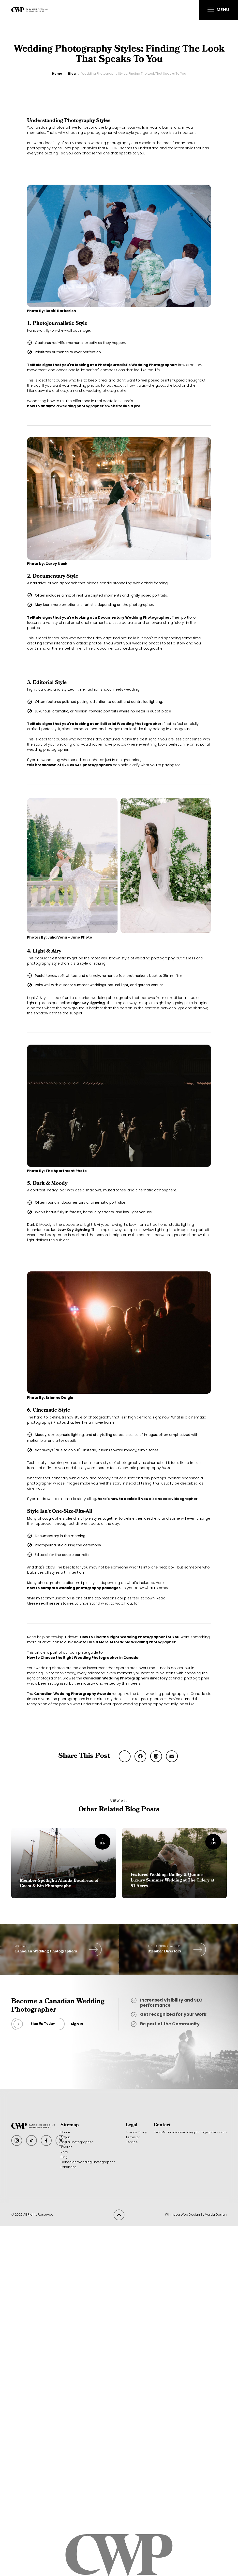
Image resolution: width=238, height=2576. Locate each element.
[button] (218, 10)
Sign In (77, 2024)
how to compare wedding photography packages (73, 1588)
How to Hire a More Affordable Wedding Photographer (125, 1642)
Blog (72, 73)
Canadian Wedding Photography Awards (72, 1694)
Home (57, 73)
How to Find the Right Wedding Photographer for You (129, 1637)
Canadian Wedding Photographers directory (125, 1678)
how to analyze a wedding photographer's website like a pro (83, 406)
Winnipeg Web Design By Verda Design (196, 2214)
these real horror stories (50, 1604)
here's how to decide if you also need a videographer (148, 1499)
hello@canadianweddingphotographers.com (190, 2132)
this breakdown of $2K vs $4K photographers (69, 765)
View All (119, 1800)
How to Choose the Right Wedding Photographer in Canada (82, 1658)
